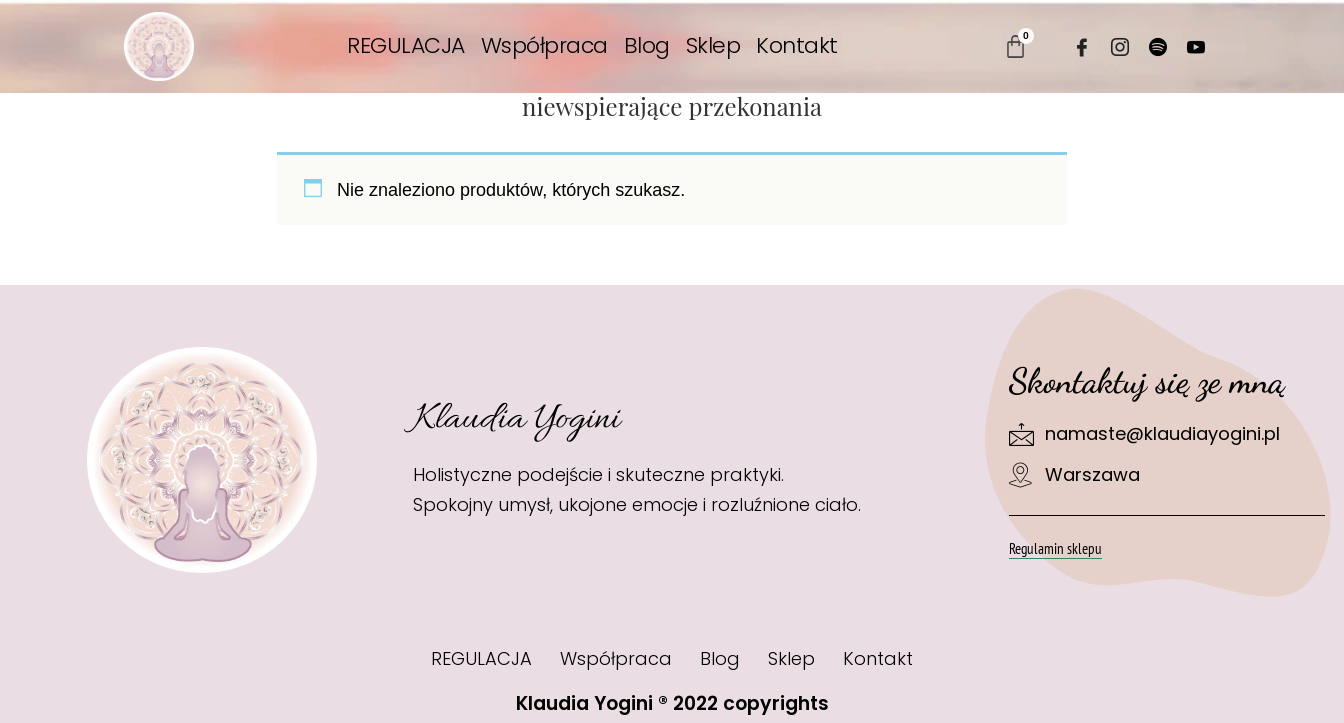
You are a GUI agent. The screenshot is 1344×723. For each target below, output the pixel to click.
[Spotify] (1158, 47)
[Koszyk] (1015, 46)
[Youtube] (1196, 47)
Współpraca (544, 46)
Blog (647, 46)
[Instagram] (1120, 47)
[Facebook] (1082, 47)
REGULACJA (406, 46)
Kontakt (797, 46)
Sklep (713, 46)
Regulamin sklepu (1055, 548)
